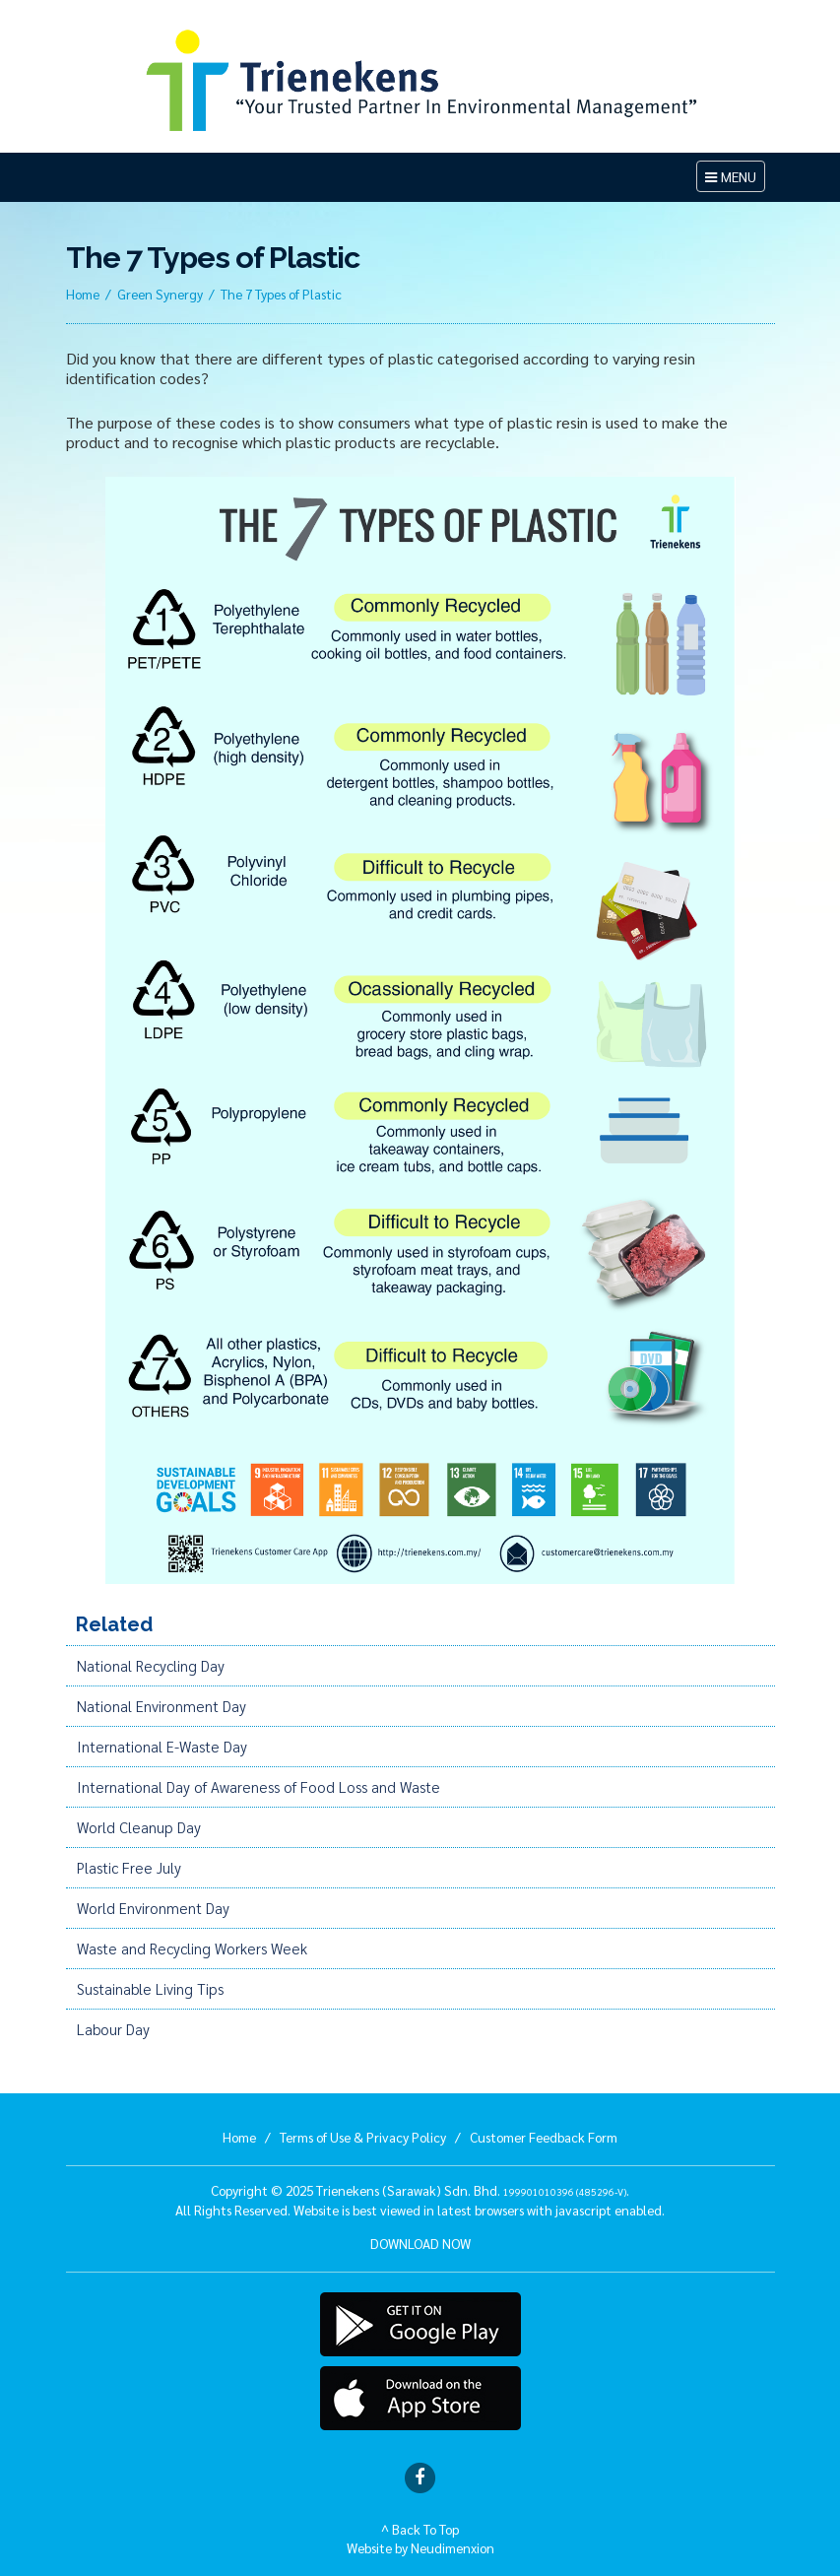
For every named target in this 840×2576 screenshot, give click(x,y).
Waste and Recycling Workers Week (192, 1948)
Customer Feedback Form (543, 2137)
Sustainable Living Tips (150, 1989)
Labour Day (113, 2029)
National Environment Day (161, 1706)
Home (82, 293)
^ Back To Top (420, 2529)
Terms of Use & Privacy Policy (363, 2137)
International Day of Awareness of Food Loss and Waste (258, 1787)
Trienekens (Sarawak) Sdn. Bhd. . (472, 2190)
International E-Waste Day (162, 1746)
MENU (734, 178)
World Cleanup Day (139, 1827)
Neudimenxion (452, 2547)
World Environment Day (153, 1908)
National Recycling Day (151, 1666)
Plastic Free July (129, 1868)
